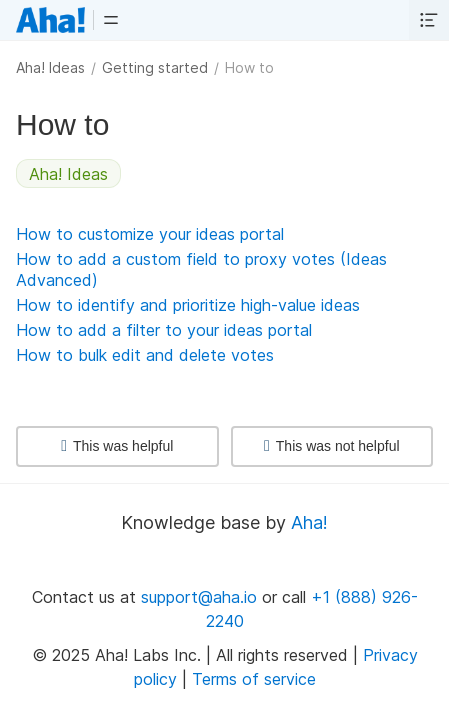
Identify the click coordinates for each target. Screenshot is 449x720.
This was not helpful (332, 446)
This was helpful (117, 446)
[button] (111, 20)
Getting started (155, 67)
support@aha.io (199, 597)
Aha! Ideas (50, 67)
